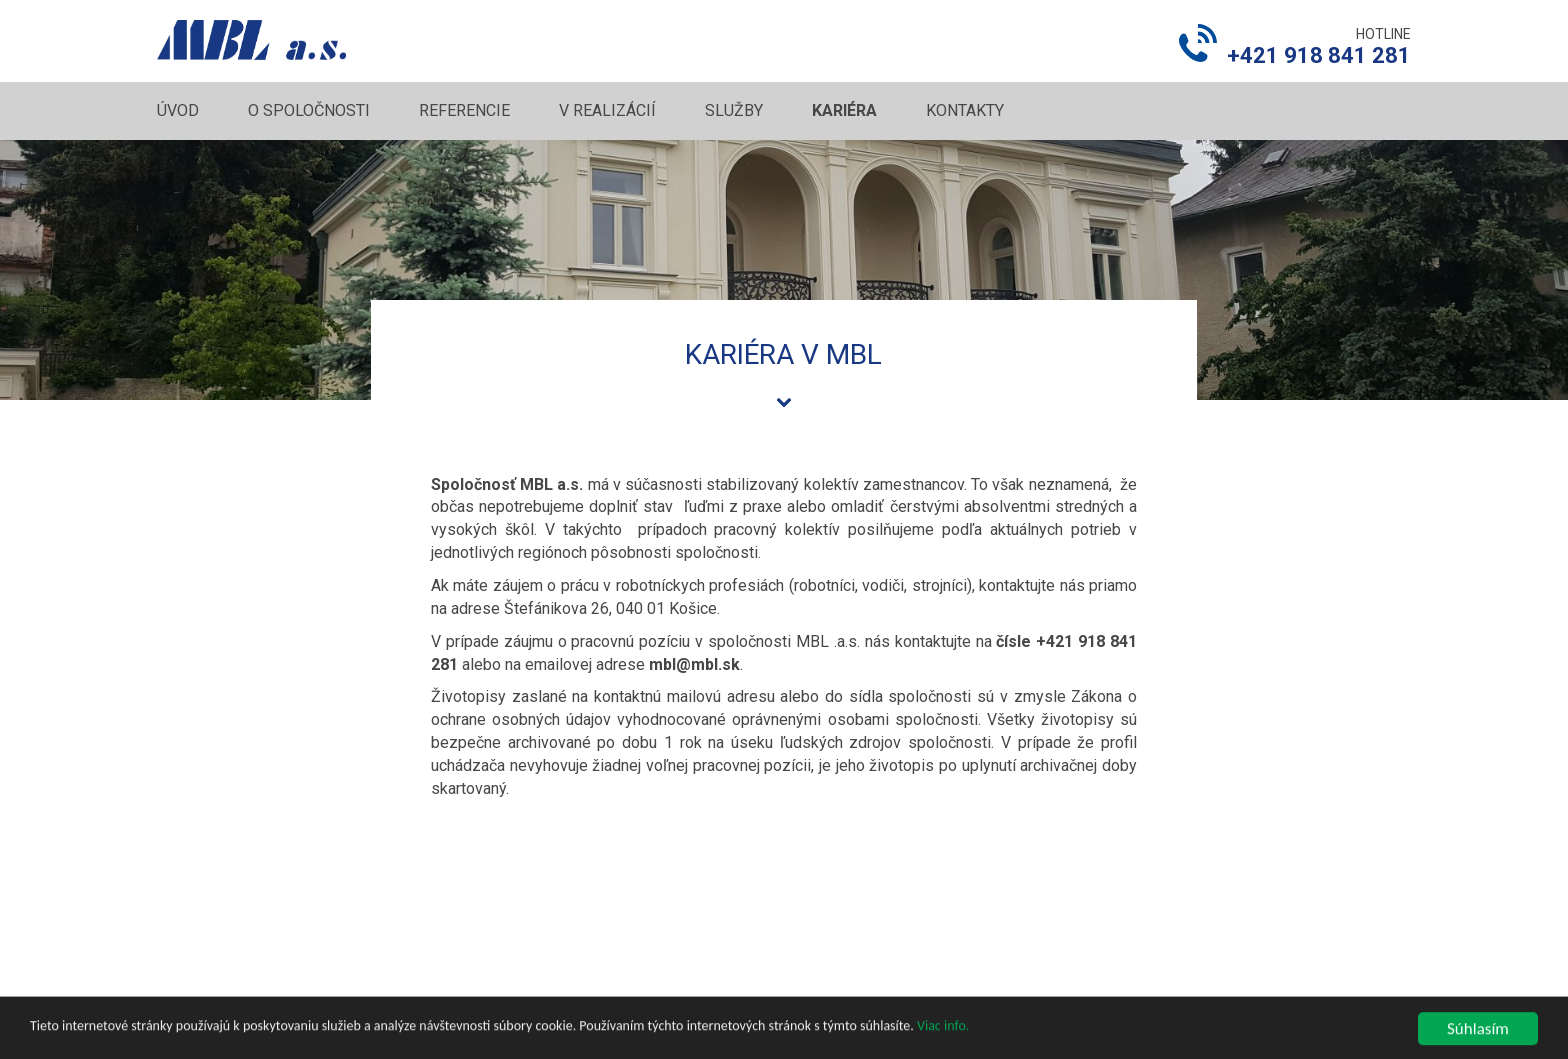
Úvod (178, 110)
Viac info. (943, 1041)
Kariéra (844, 110)
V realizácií (607, 110)
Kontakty (965, 110)
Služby (734, 110)
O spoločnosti (309, 110)
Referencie (464, 110)
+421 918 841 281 (1319, 55)
